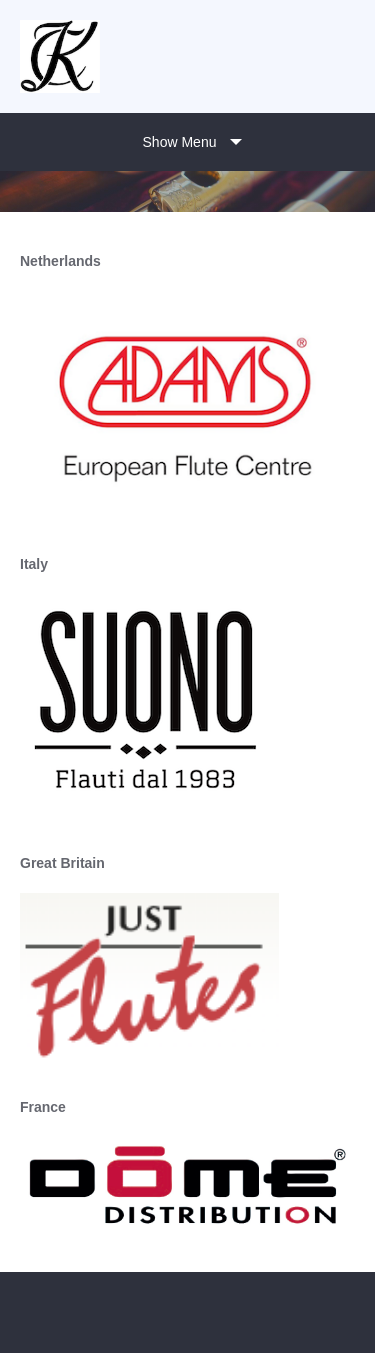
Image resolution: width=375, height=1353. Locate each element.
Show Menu (180, 142)
